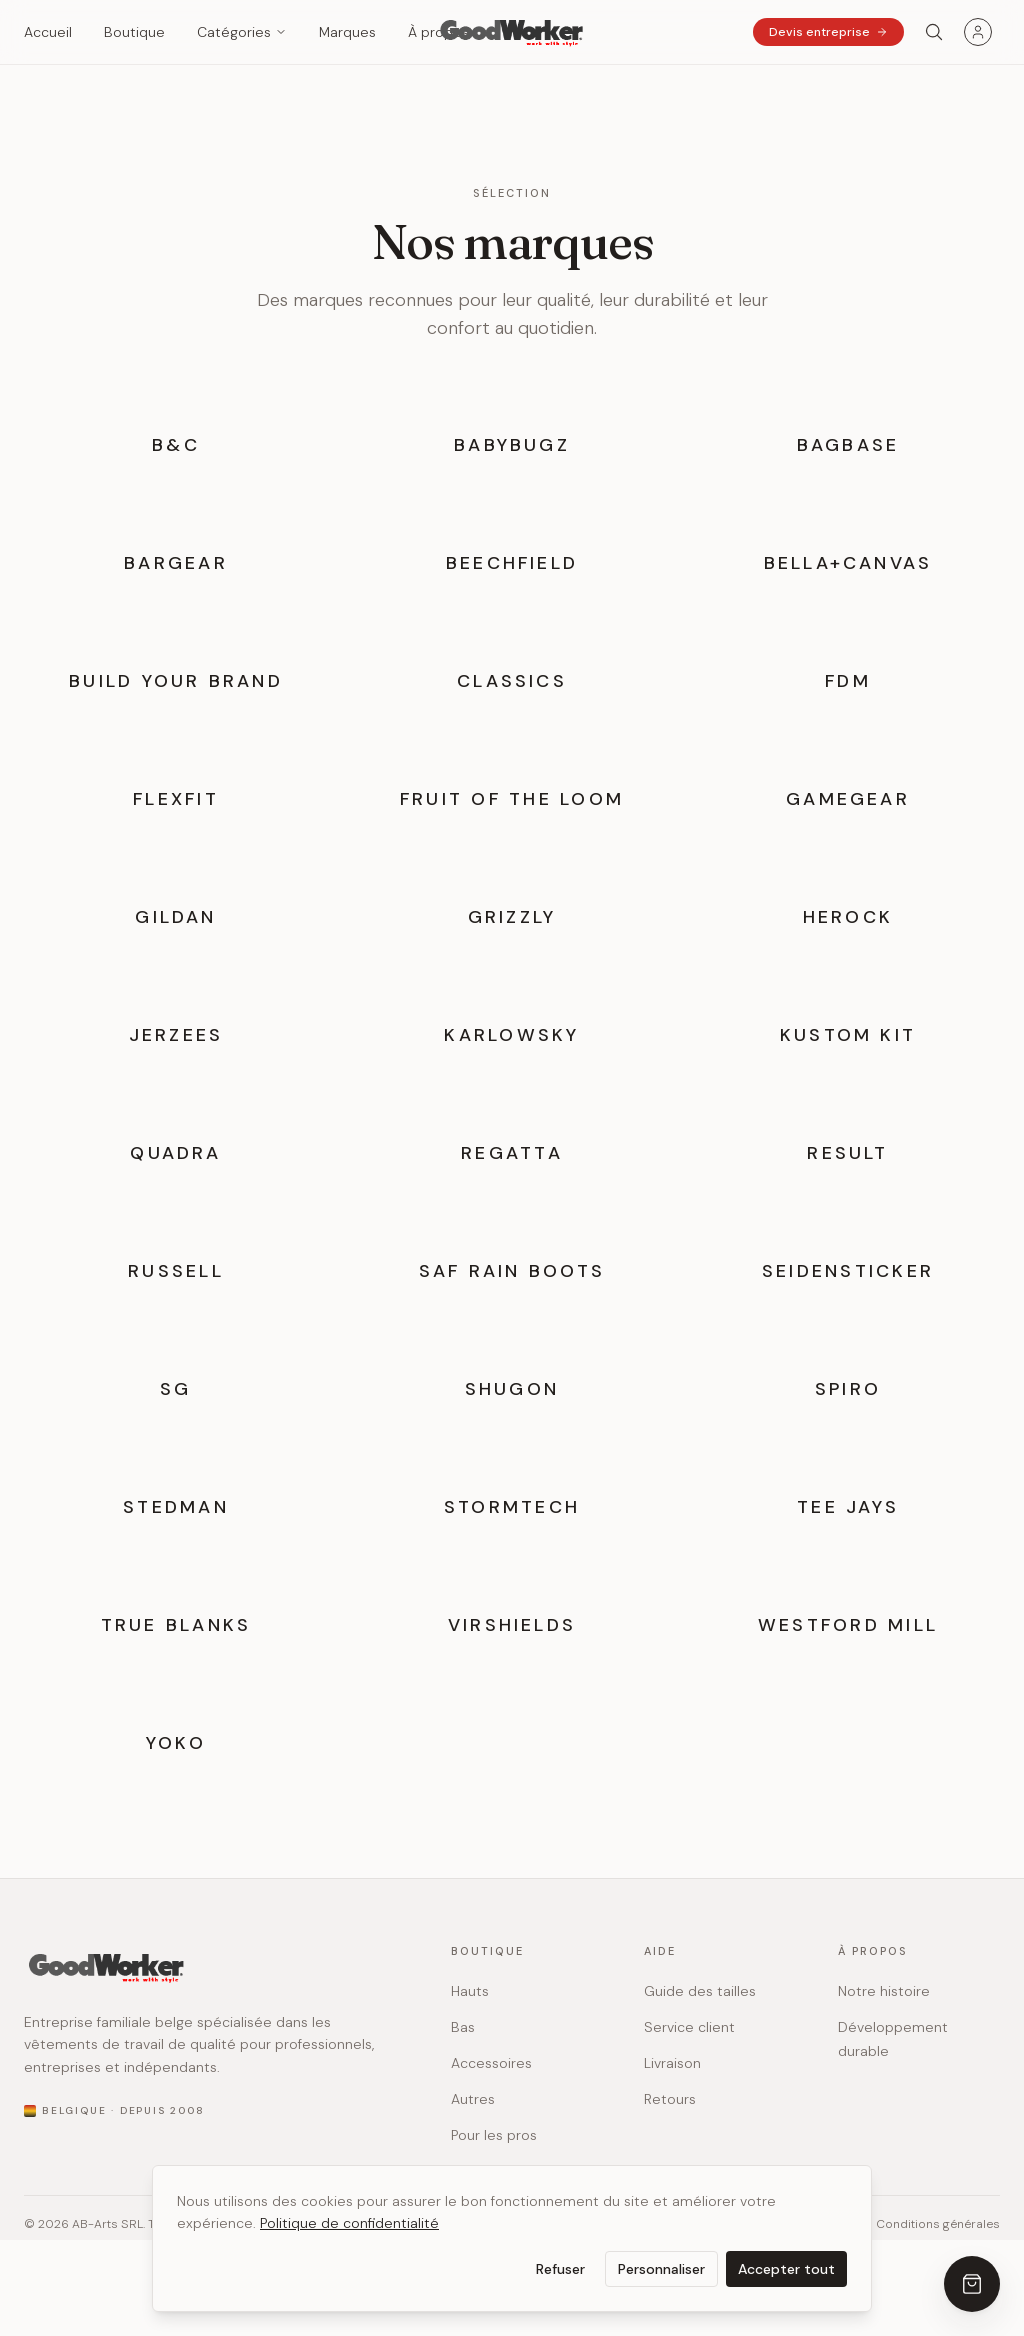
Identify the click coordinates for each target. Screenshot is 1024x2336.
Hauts (470, 1991)
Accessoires (491, 2063)
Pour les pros (494, 2135)
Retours (670, 2099)
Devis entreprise (828, 32)
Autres (473, 2099)
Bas (463, 2027)
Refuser (560, 2269)
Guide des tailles (700, 1991)
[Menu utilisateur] (978, 32)
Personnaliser (661, 2269)
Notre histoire (884, 1991)
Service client (689, 2027)
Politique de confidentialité (349, 2223)
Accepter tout (786, 2269)
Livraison (672, 2063)
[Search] (934, 32)
